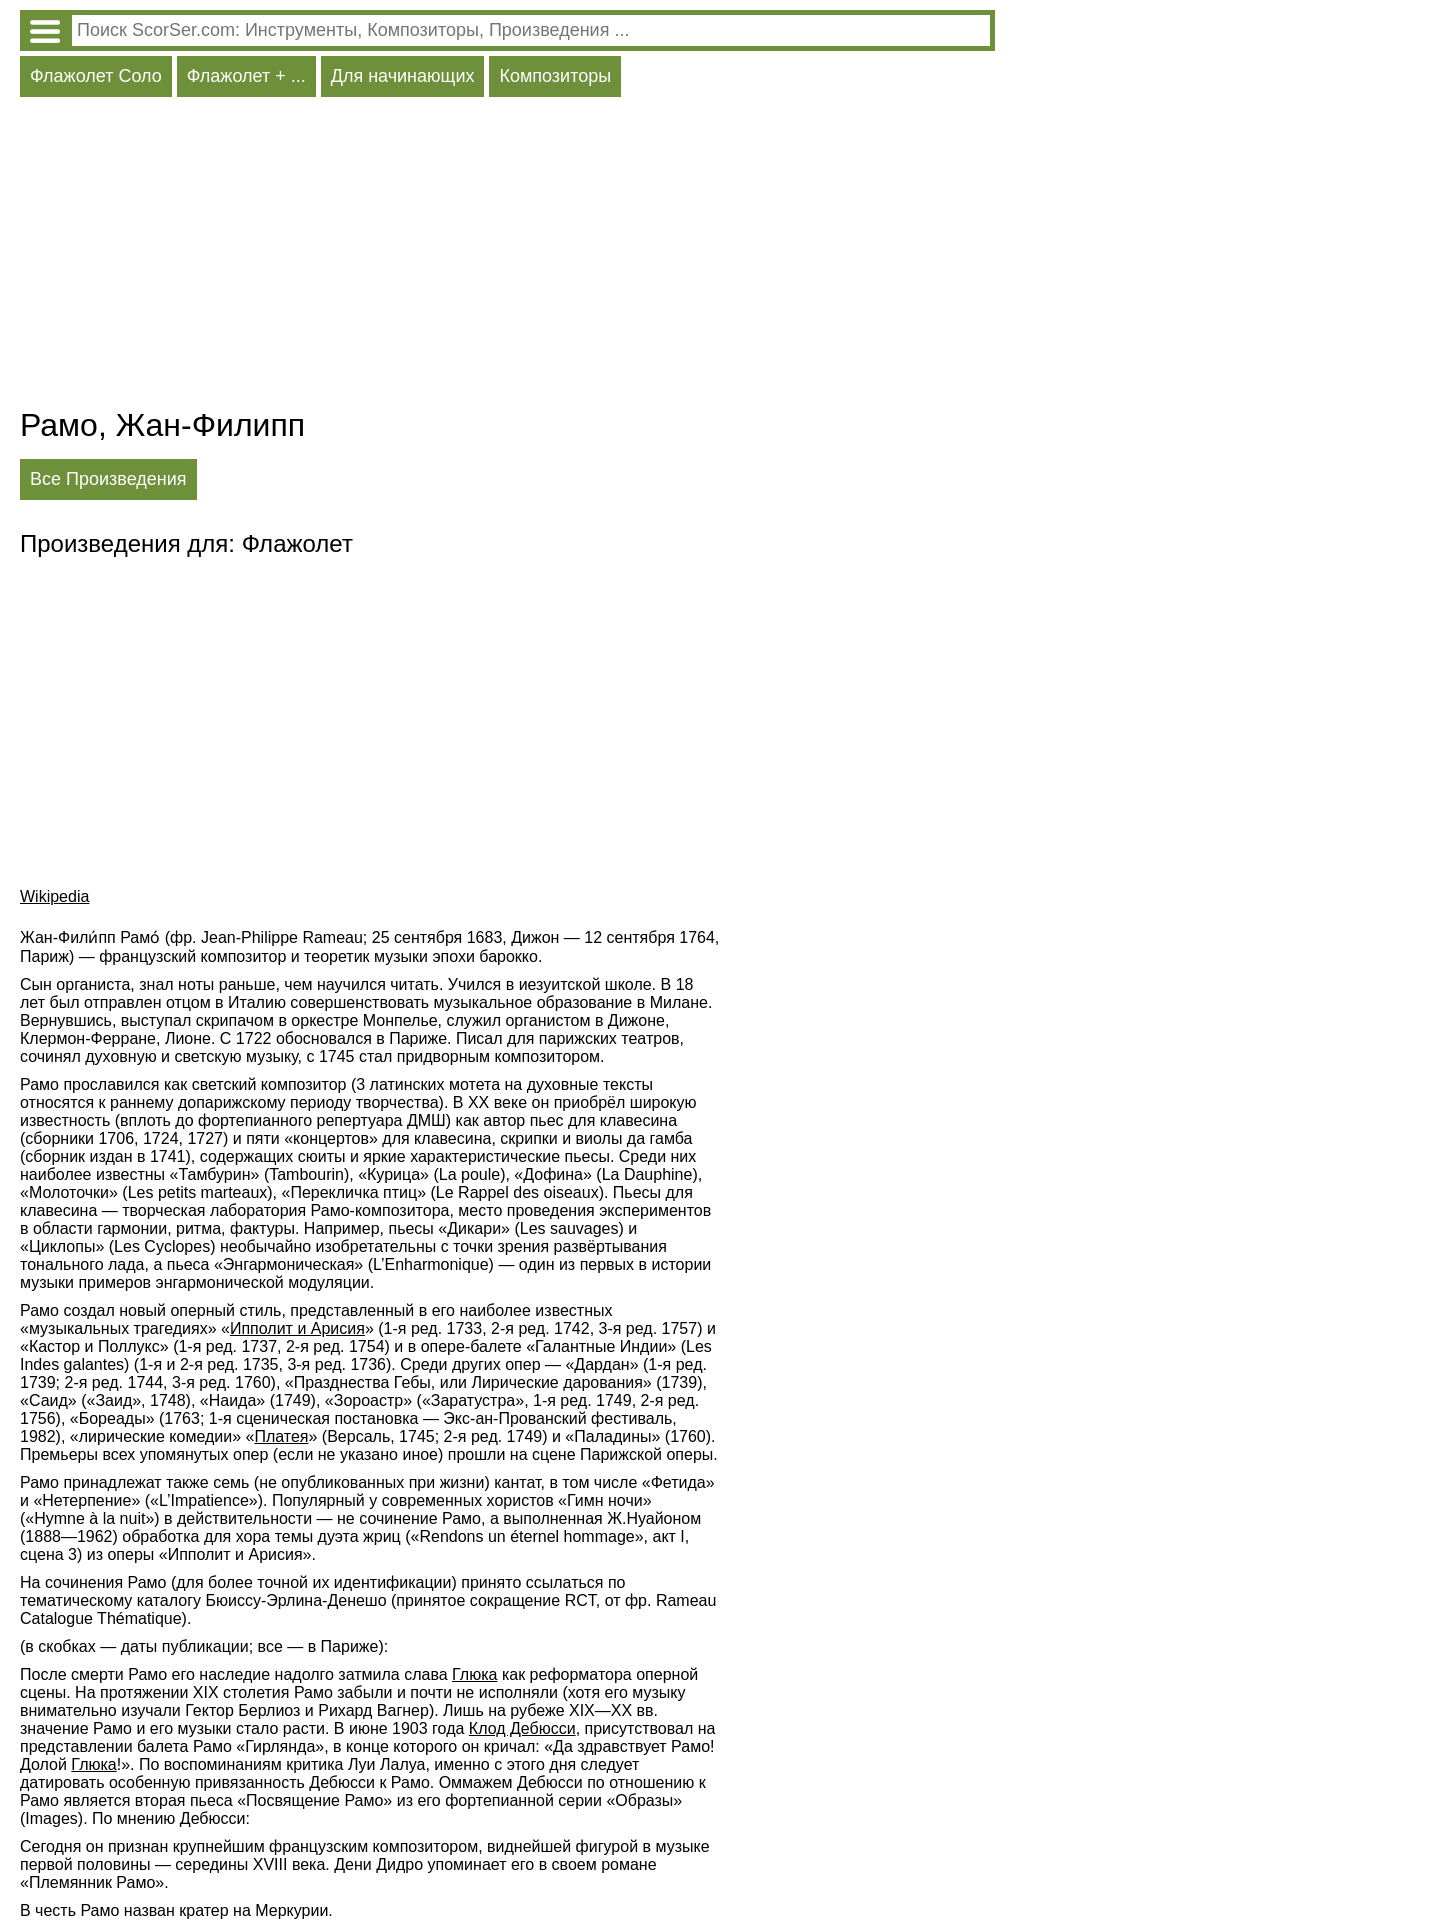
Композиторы (555, 76)
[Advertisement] (507, 257)
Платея (281, 1436)
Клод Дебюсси (522, 1728)
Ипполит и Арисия (297, 1328)
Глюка (474, 1674)
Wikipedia (54, 896)
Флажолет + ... (246, 76)
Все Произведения (108, 479)
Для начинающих (403, 76)
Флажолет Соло (96, 76)
